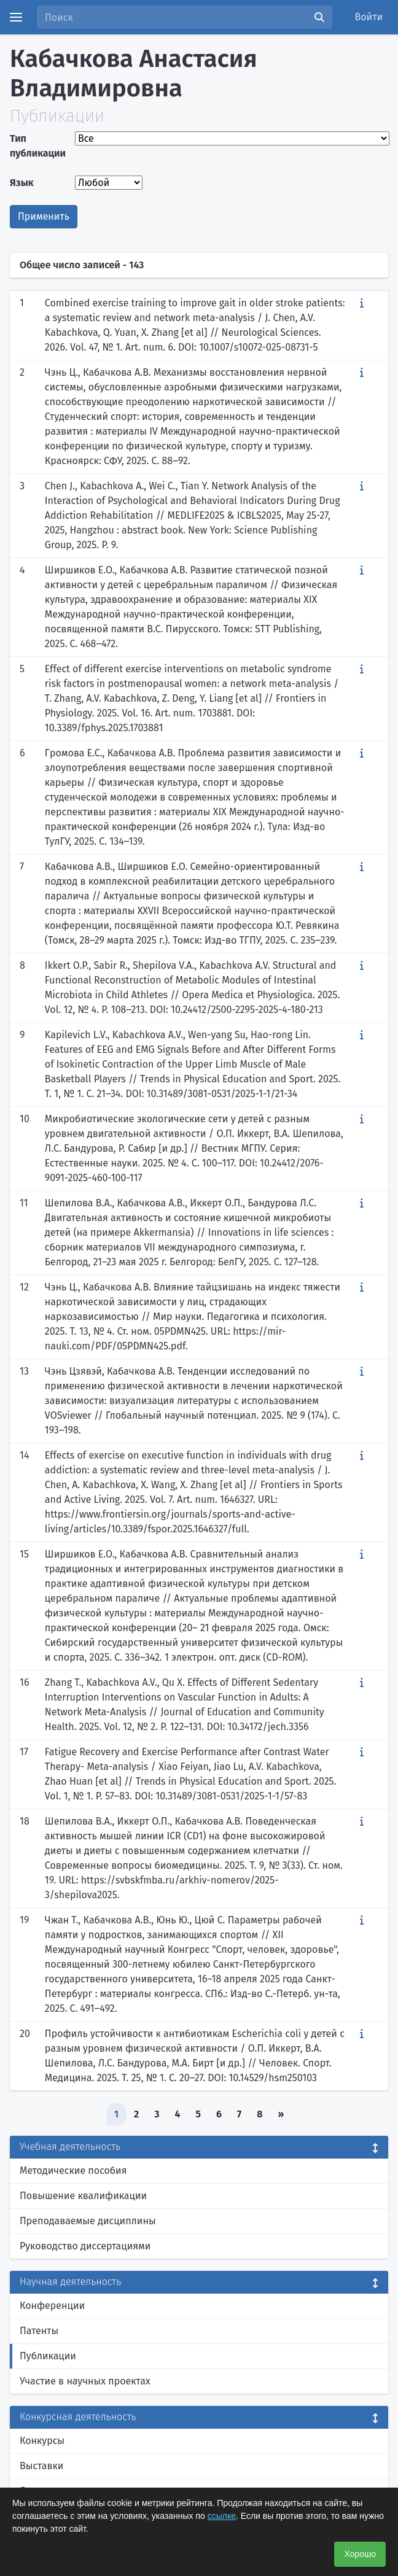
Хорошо (360, 2554)
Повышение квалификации (83, 2196)
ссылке (222, 2516)
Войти (369, 17)
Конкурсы (42, 2440)
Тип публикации (38, 146)
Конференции (52, 2305)
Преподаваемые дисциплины (88, 2221)
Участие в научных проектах (85, 2381)
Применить (43, 216)
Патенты (39, 2331)
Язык (22, 182)
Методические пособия (73, 2170)
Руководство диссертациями (85, 2246)
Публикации (48, 2356)
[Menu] (16, 17)
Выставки (41, 2466)
